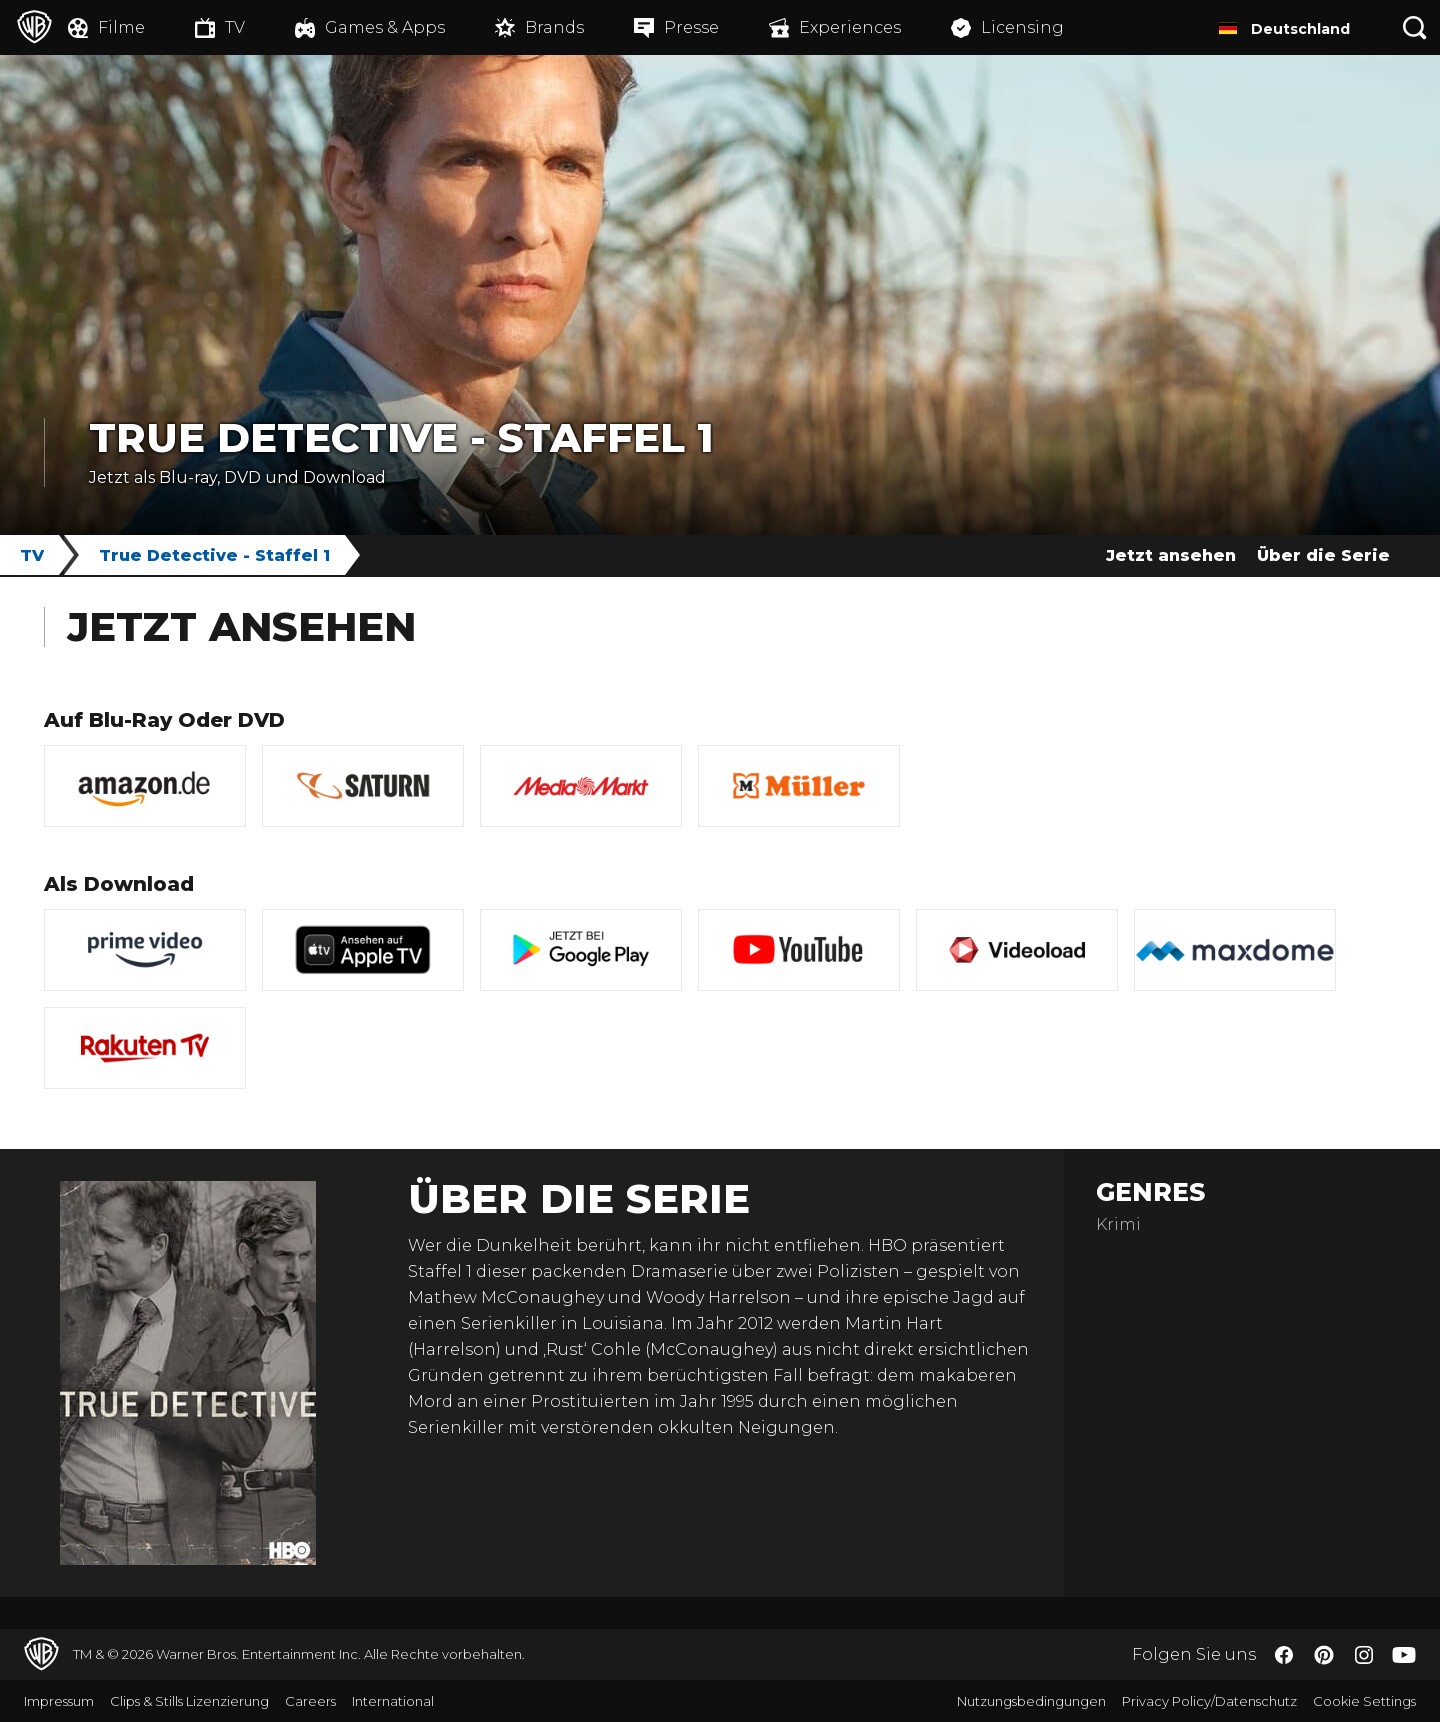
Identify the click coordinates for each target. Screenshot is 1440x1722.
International (393, 1701)
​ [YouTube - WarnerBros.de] (1404, 1654)
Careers (310, 1701)
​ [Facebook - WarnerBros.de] (1284, 1655)
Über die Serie (1323, 555)
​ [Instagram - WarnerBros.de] (1364, 1655)
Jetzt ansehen (1171, 555)
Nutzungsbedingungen (1031, 1701)
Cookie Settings (1364, 1701)
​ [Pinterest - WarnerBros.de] (1324, 1655)
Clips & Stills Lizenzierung (189, 1701)
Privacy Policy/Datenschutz (1209, 1701)
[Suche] (1415, 27)
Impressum (59, 1701)
